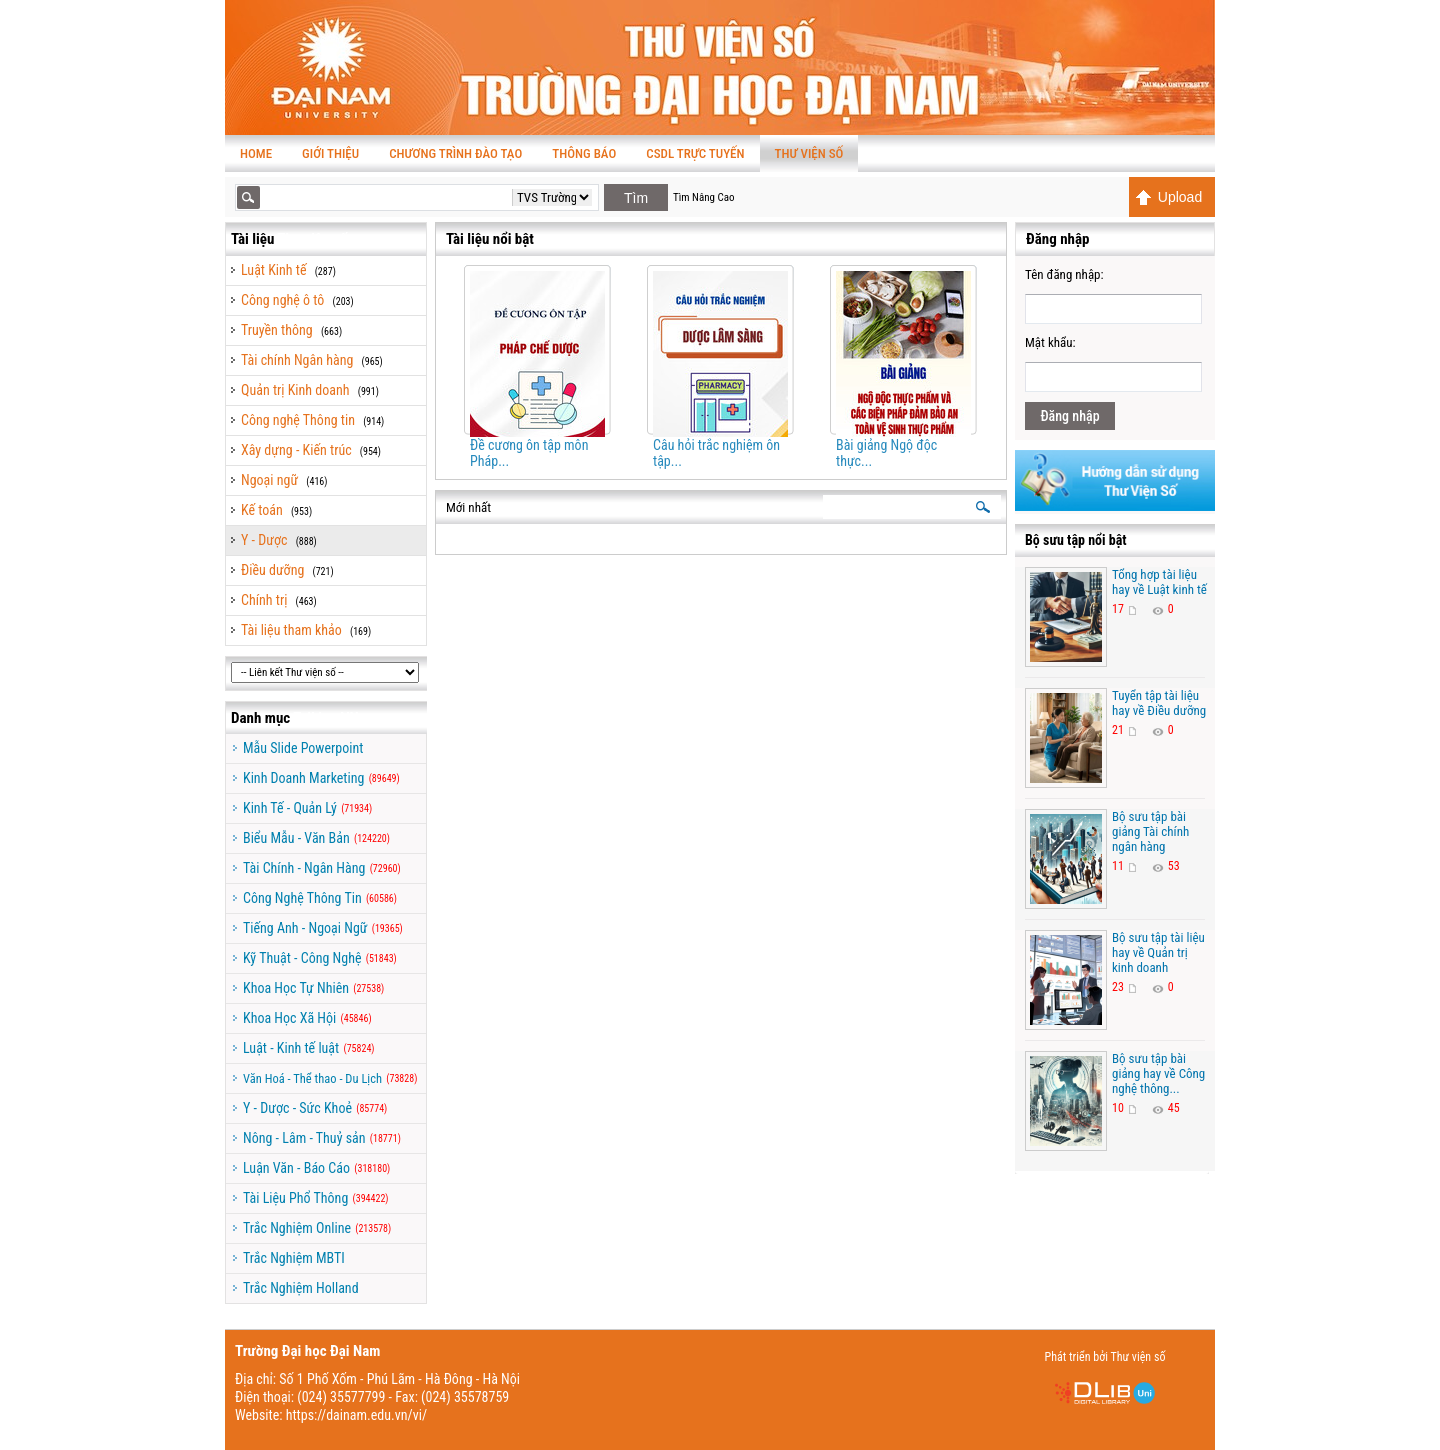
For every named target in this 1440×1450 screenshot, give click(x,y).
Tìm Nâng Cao (704, 197)
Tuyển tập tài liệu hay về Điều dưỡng (1159, 703)
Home (256, 153)
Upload (1168, 197)
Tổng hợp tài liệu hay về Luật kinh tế (1159, 582)
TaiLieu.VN (325, 718)
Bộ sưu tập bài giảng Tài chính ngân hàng (1150, 831)
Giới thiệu (330, 153)
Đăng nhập (1069, 416)
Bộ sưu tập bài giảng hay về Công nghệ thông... (1158, 1073)
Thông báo (584, 153)
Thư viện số (809, 153)
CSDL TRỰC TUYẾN (695, 153)
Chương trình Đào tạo (455, 153)
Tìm (636, 198)
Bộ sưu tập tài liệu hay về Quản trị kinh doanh (1158, 952)
